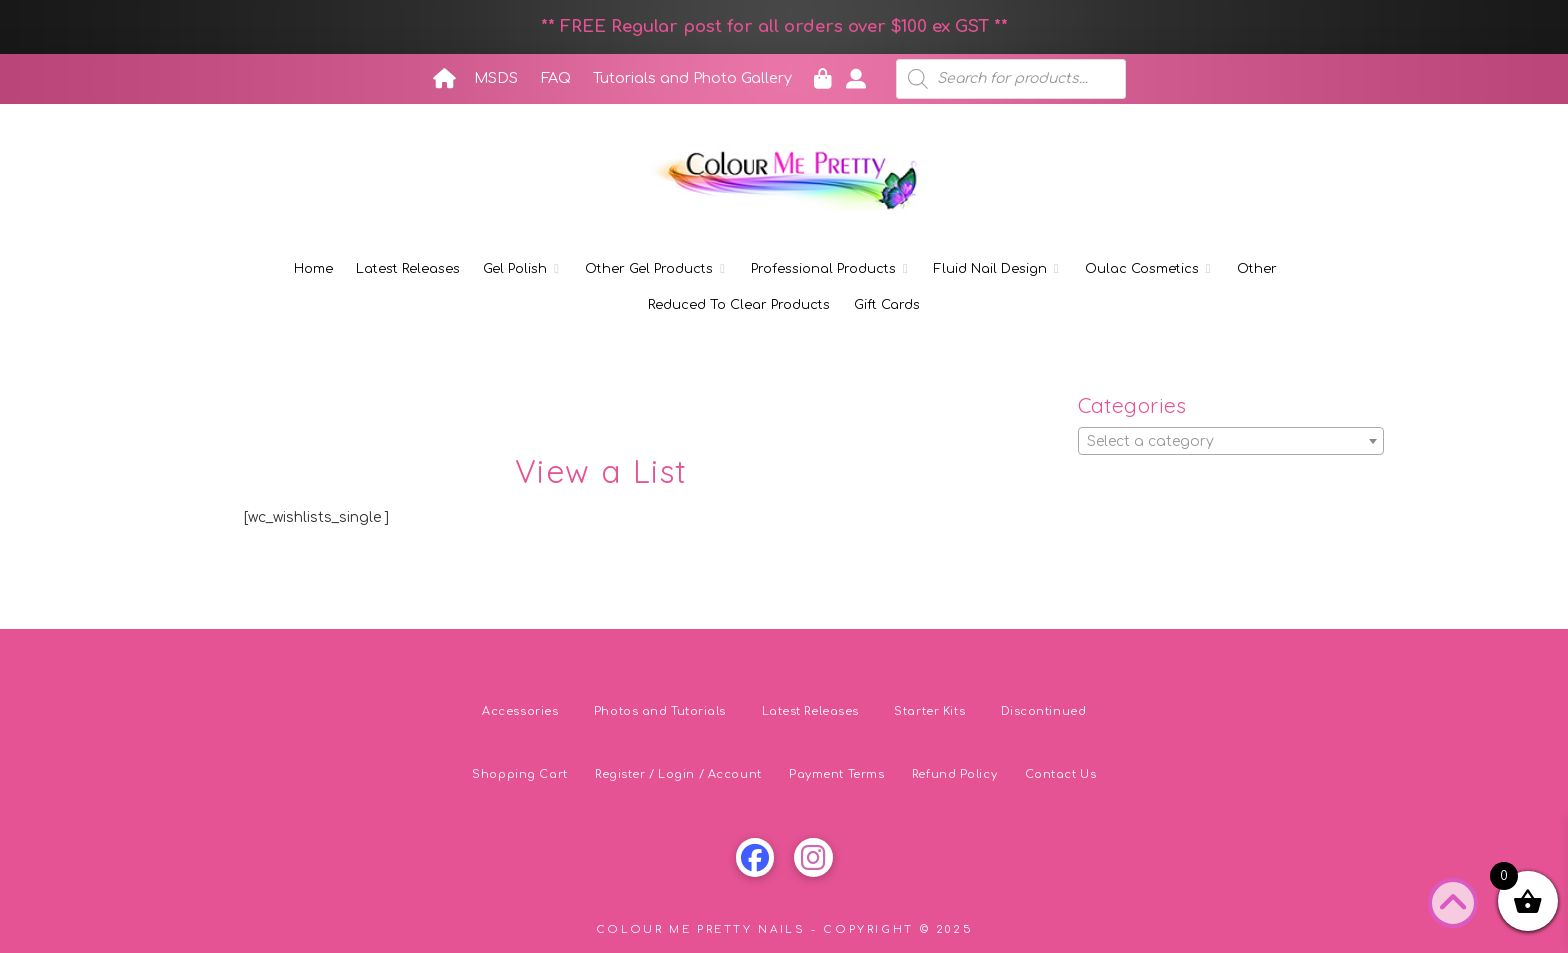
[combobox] (1231, 441)
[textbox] (1231, 442)
